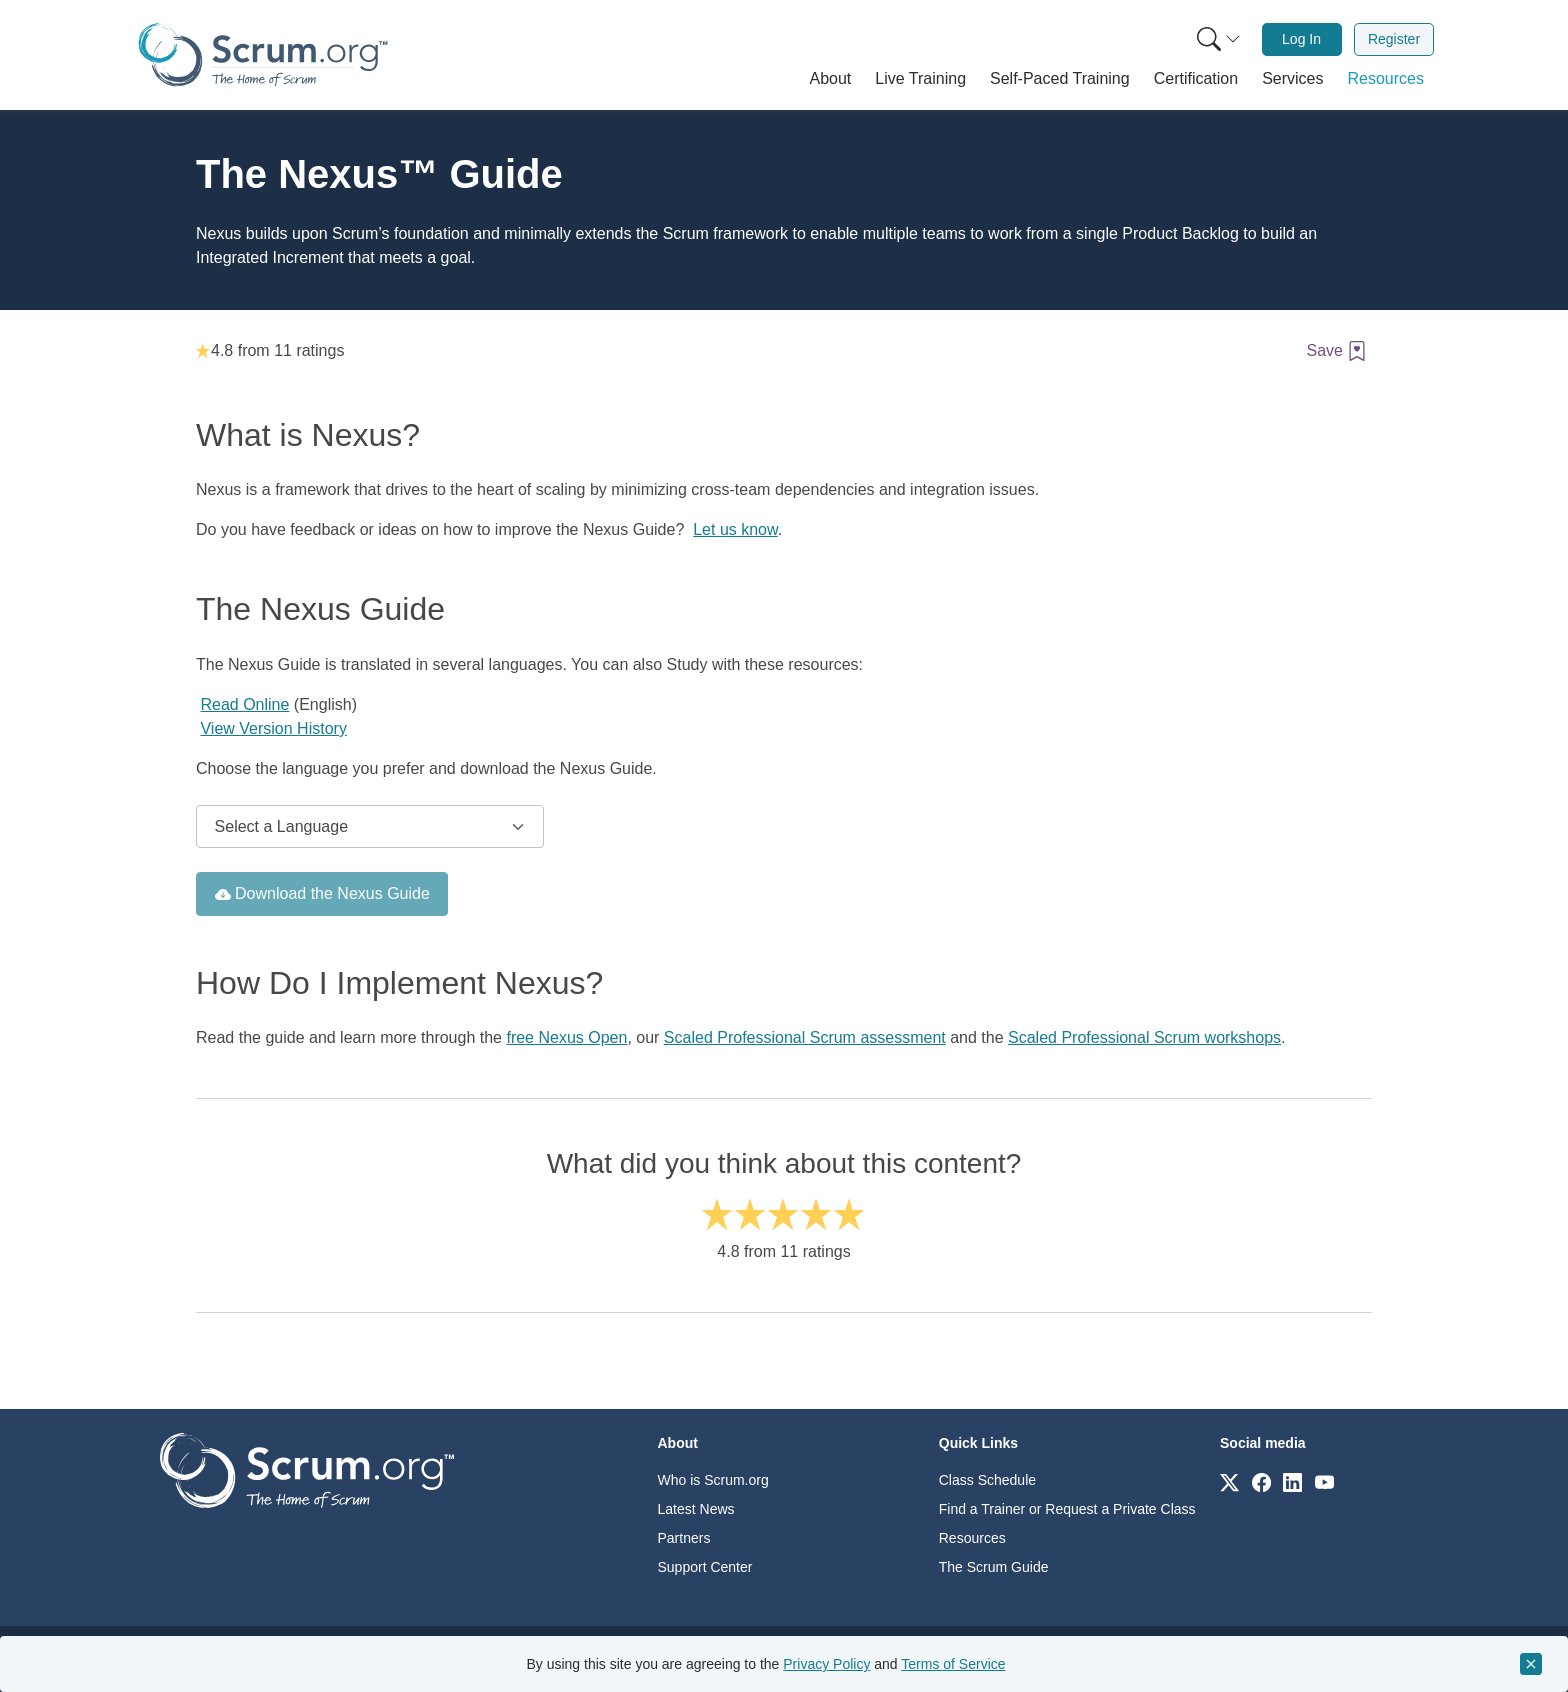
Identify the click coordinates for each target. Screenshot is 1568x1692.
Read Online (244, 704)
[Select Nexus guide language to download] (370, 827)
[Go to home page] (307, 1469)
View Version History (273, 728)
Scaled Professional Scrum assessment (805, 1037)
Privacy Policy (826, 1664)
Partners (684, 1538)
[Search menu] (1219, 39)
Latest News (696, 1509)
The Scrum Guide (994, 1567)
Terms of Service (953, 1664)
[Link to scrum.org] (1229, 1481)
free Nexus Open (566, 1037)
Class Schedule (987, 1480)
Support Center (705, 1567)
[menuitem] (1217, 39)
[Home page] (263, 54)
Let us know (735, 529)
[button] (831, 79)
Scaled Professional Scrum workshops (1144, 1037)
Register (1394, 39)
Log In (1301, 39)
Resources (972, 1538)
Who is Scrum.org (713, 1480)
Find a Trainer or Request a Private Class (1067, 1509)
